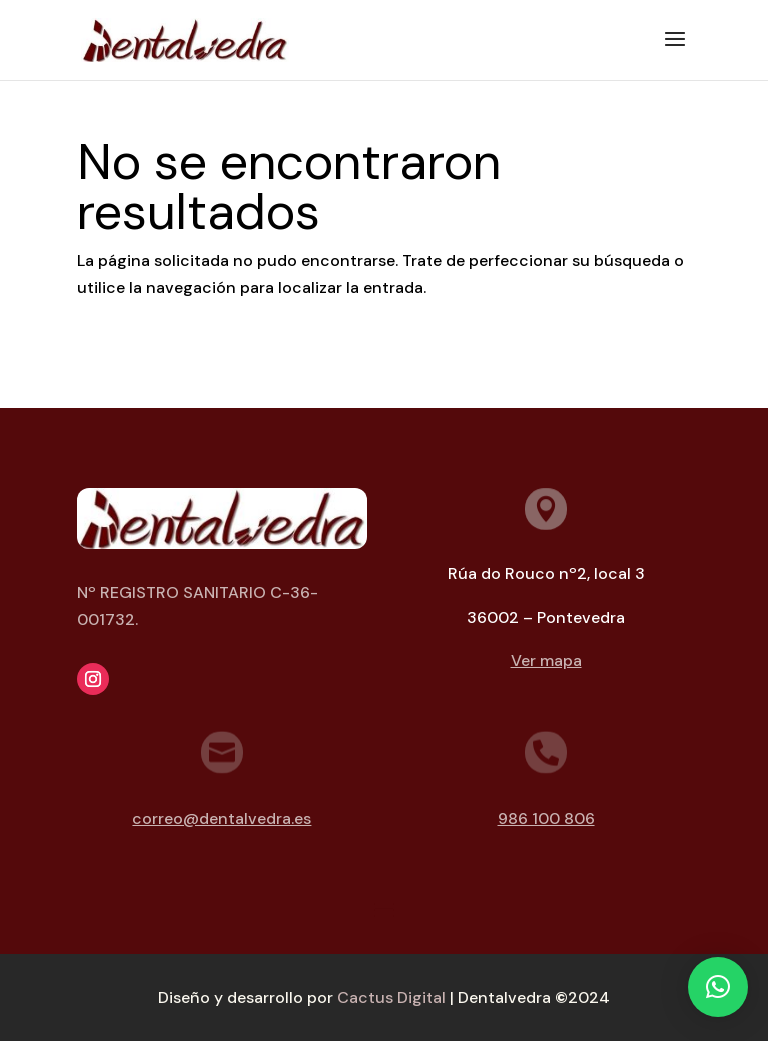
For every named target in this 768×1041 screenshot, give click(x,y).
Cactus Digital (391, 997)
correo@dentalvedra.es (221, 818)
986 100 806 (546, 818)
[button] (718, 987)
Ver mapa (546, 660)
